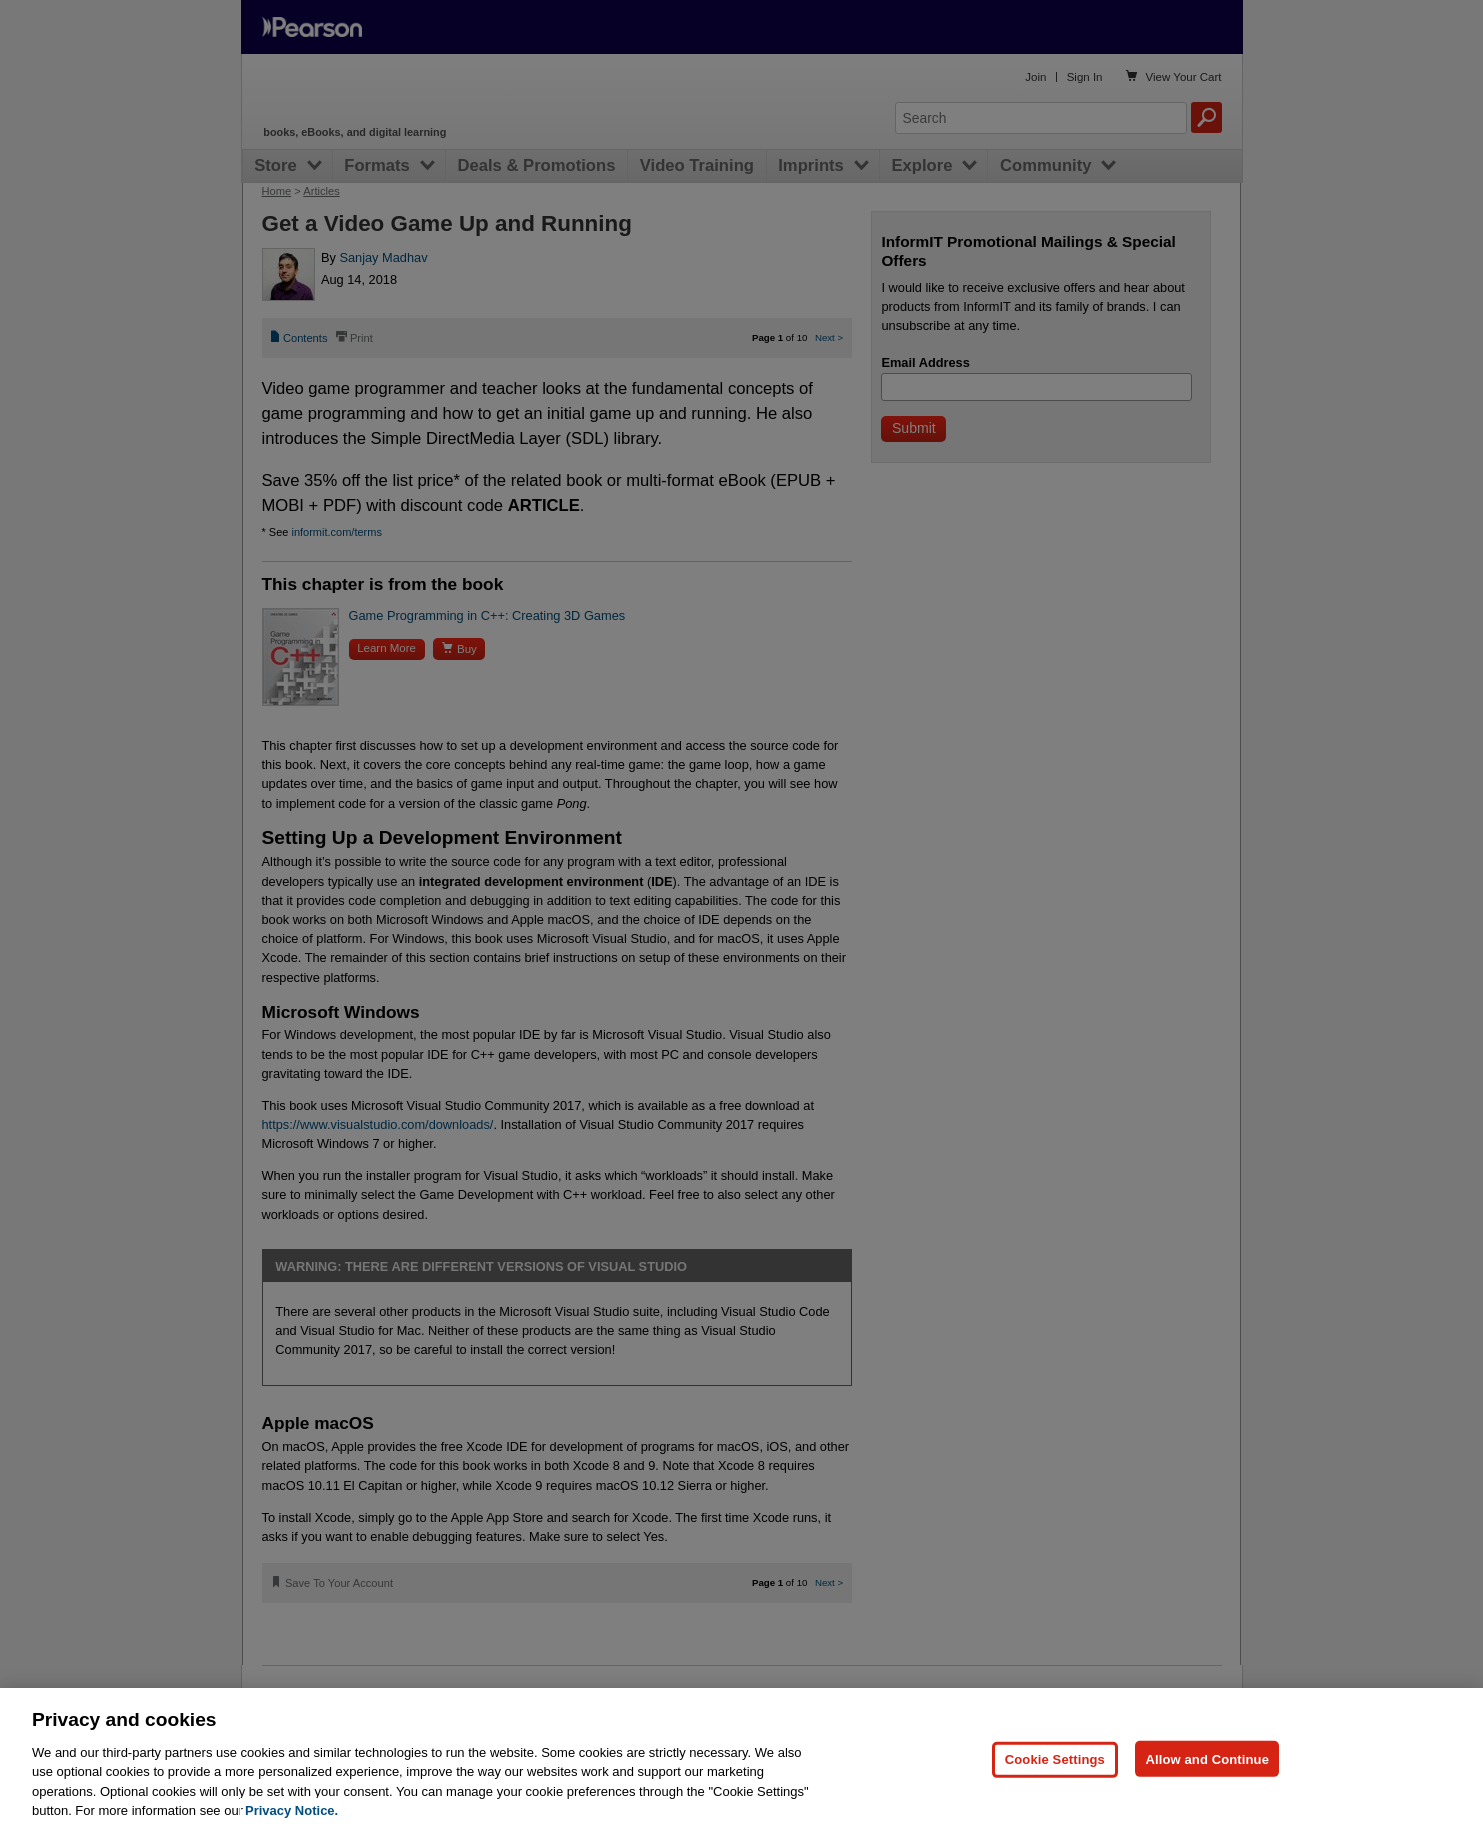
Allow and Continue (1207, 1758)
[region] (741, 1759)
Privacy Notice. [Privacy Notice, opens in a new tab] (291, 1810)
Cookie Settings (1055, 1758)
